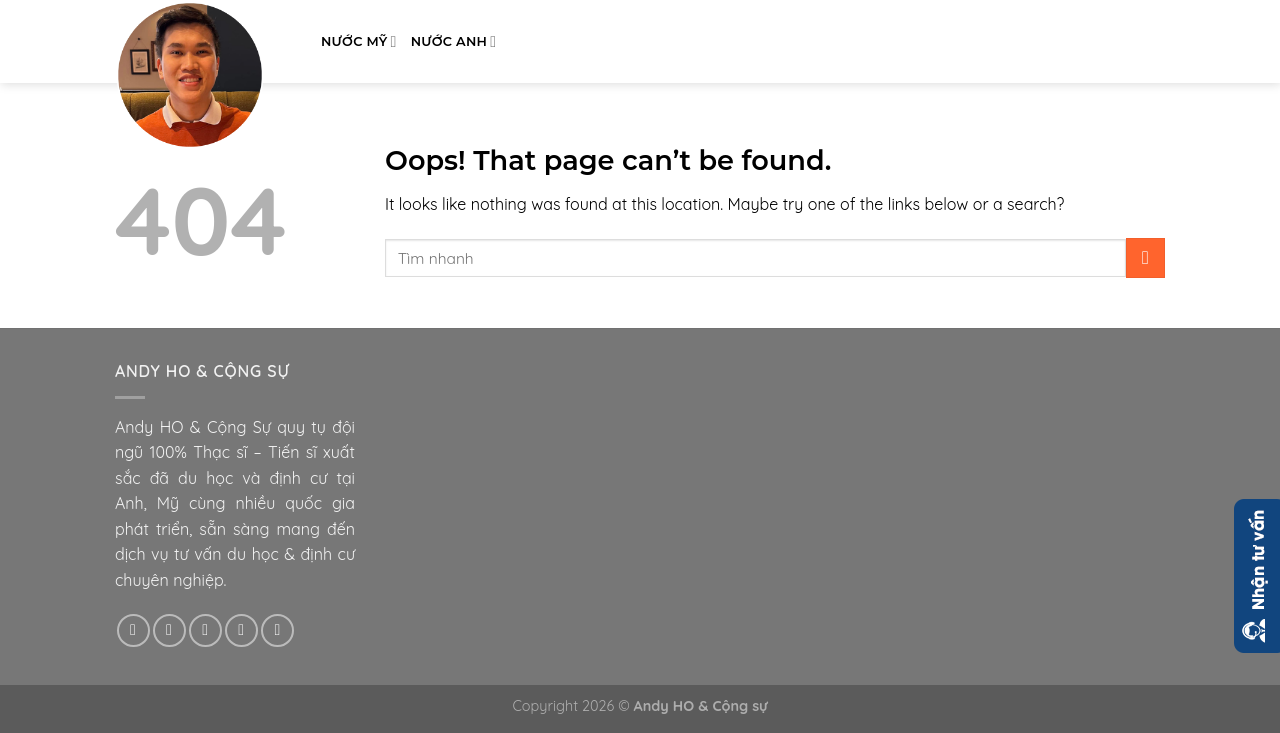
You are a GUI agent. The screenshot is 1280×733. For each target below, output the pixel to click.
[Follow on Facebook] (133, 630)
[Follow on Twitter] (205, 630)
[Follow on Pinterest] (277, 630)
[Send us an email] (241, 630)
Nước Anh (454, 41)
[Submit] (1145, 257)
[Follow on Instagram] (169, 630)
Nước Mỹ (359, 41)
